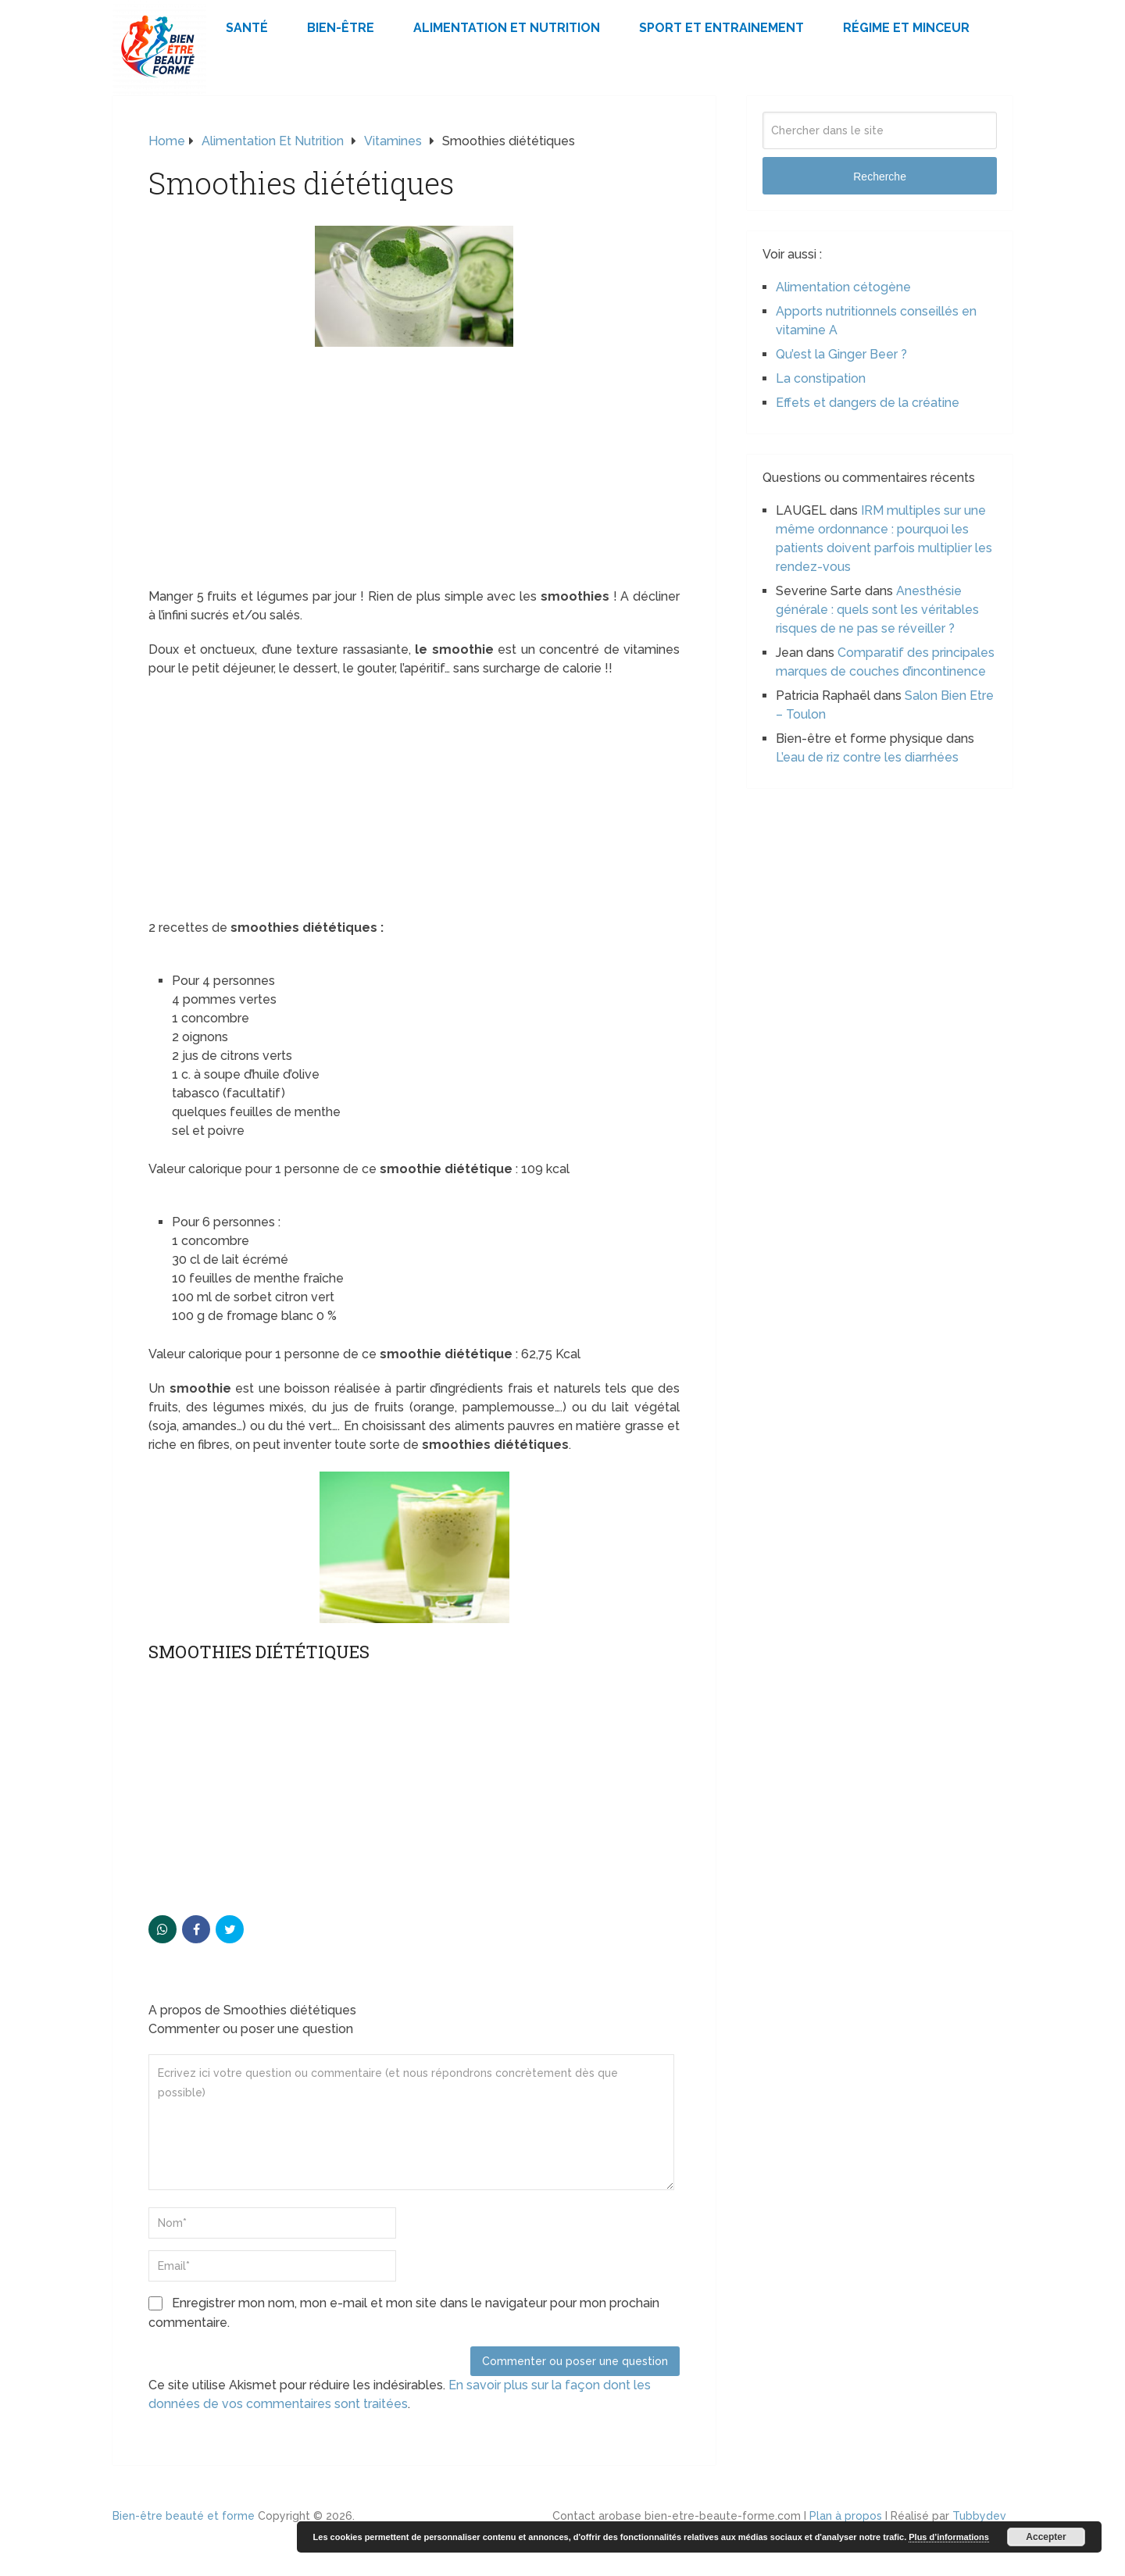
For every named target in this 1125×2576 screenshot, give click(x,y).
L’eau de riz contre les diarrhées (867, 757)
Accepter (1046, 2536)
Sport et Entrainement (721, 27)
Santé (247, 27)
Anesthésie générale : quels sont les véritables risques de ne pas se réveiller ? (877, 609)
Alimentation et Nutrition (506, 27)
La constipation (821, 378)
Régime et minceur (906, 27)
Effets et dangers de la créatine (867, 402)
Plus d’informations (949, 2537)
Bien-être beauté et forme (183, 2516)
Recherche (879, 176)
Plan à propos (845, 2516)
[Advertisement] (414, 471)
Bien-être (340, 27)
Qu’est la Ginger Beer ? (841, 354)
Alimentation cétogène (843, 287)
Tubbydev (979, 2516)
